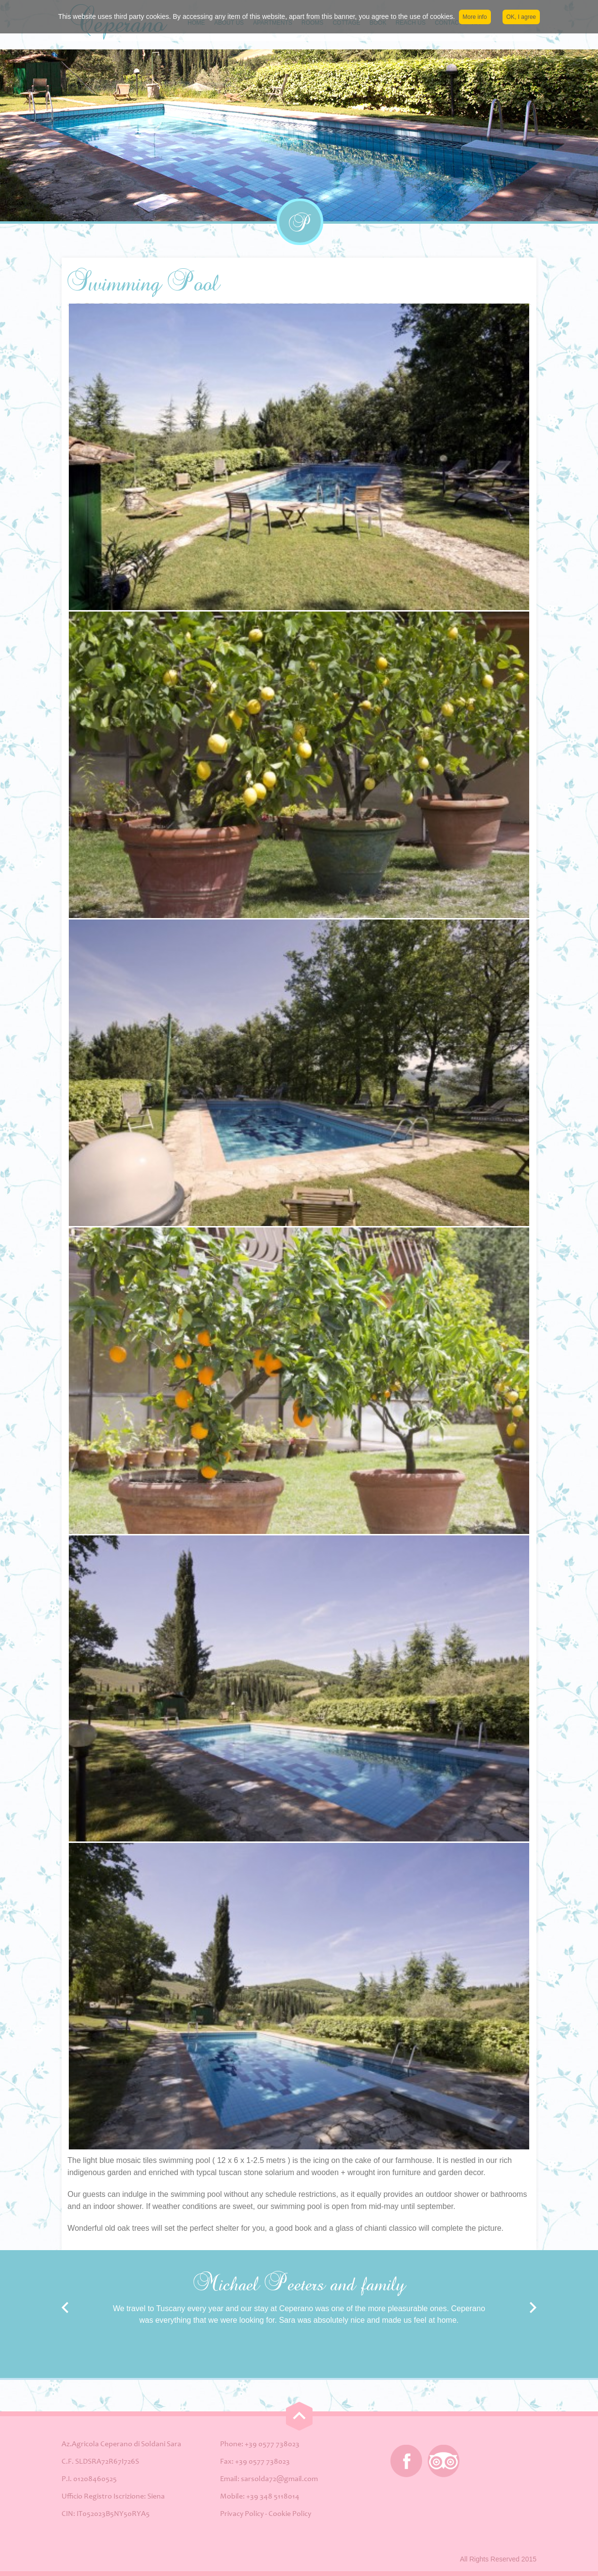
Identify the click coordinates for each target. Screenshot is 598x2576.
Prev (65, 2307)
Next (533, 2307)
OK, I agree (521, 17)
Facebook (406, 2461)
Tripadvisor (443, 2461)
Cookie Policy (289, 2514)
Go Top (299, 2416)
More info (475, 17)
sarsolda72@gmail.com (279, 2479)
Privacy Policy (242, 2514)
